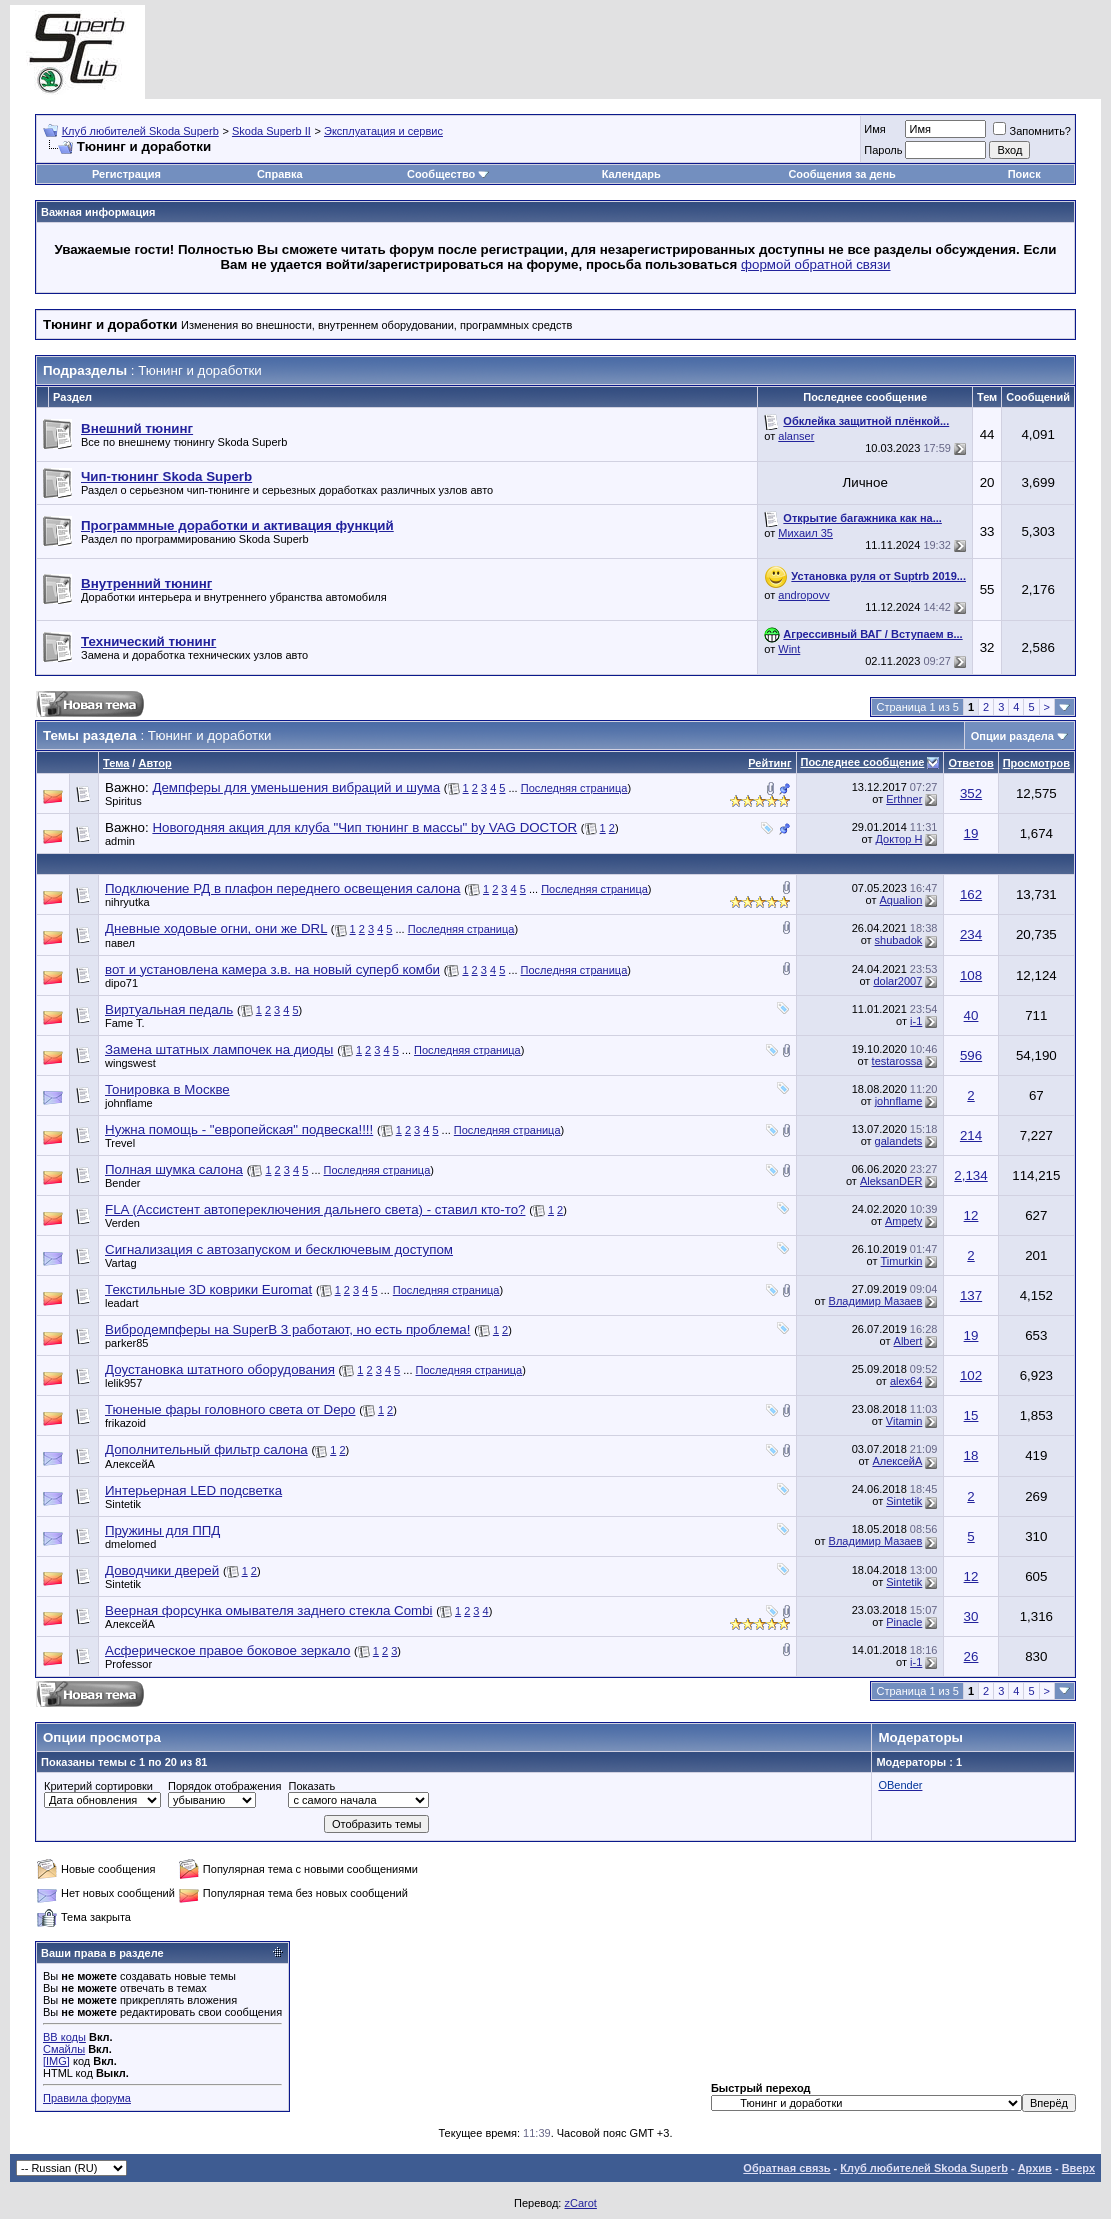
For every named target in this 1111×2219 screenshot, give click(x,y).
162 (971, 894)
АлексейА (130, 1464)
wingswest (130, 1063)
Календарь (631, 174)
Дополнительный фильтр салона (206, 1449)
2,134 (970, 1175)
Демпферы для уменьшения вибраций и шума (296, 787)
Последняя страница (574, 788)
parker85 (126, 1343)
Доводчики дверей (162, 1570)
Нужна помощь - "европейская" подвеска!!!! (239, 1129)
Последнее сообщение (863, 762)
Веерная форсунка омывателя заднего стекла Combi (269, 1610)
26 (971, 1656)
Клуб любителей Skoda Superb (140, 131)
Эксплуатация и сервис (383, 131)
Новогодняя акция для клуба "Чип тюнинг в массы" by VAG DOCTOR (364, 827)
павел (120, 943)
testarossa (897, 1061)
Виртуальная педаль (169, 1009)
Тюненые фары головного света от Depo (230, 1409)
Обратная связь (786, 2168)
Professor (128, 1664)
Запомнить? (1032, 131)
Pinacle (904, 1622)
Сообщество (448, 174)
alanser (796, 436)
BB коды (64, 2037)
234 (971, 934)
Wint (789, 649)
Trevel (120, 1143)
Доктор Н (899, 839)
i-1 (916, 1021)
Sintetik (123, 1504)
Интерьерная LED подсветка (193, 1490)
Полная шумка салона (174, 1169)
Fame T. (125, 1023)
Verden (122, 1223)
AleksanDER (891, 1181)
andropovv (803, 595)
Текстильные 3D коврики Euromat (208, 1289)
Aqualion (901, 900)
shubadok (899, 940)
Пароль (883, 150)
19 (971, 833)
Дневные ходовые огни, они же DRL (216, 928)
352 (971, 793)
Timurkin (902, 1261)
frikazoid (125, 1423)
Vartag (121, 1263)
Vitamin (904, 1421)
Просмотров (1036, 763)
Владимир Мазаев (876, 1301)
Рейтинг (769, 763)
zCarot (580, 2203)
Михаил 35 (805, 533)
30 (971, 1616)
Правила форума (87, 2098)
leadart (122, 1303)
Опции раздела (1012, 736)
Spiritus (123, 801)
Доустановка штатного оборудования (220, 1369)
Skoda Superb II (271, 131)
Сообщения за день (841, 174)
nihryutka (127, 902)
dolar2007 (897, 981)
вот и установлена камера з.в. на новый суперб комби (272, 969)
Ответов (970, 763)
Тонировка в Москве (167, 1089)
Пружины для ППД (162, 1530)
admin (120, 841)
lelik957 (123, 1383)
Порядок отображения (224, 1786)
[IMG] (56, 2061)
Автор (154, 763)
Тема (116, 763)
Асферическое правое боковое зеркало (227, 1650)
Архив (1035, 2168)
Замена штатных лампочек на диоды (219, 1049)
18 (971, 1455)
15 (971, 1415)
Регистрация (126, 174)
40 (971, 1015)
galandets (899, 1141)
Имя (874, 129)
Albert (908, 1341)
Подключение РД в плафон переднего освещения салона (283, 888)
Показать (311, 1786)
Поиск (1024, 174)
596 (971, 1055)
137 (971, 1295)
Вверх (1078, 2168)
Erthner (904, 799)
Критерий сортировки (98, 1786)
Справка (280, 174)
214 (971, 1135)
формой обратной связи (816, 264)
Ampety (903, 1221)
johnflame (129, 1103)
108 (971, 975)
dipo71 (121, 983)
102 (971, 1375)
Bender (122, 1183)
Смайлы (64, 2049)
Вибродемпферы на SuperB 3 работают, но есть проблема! (287, 1329)
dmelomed (130, 1544)
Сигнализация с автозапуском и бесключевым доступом (279, 1249)
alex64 (906, 1381)
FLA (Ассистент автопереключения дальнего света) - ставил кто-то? (315, 1209)
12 (971, 1215)
